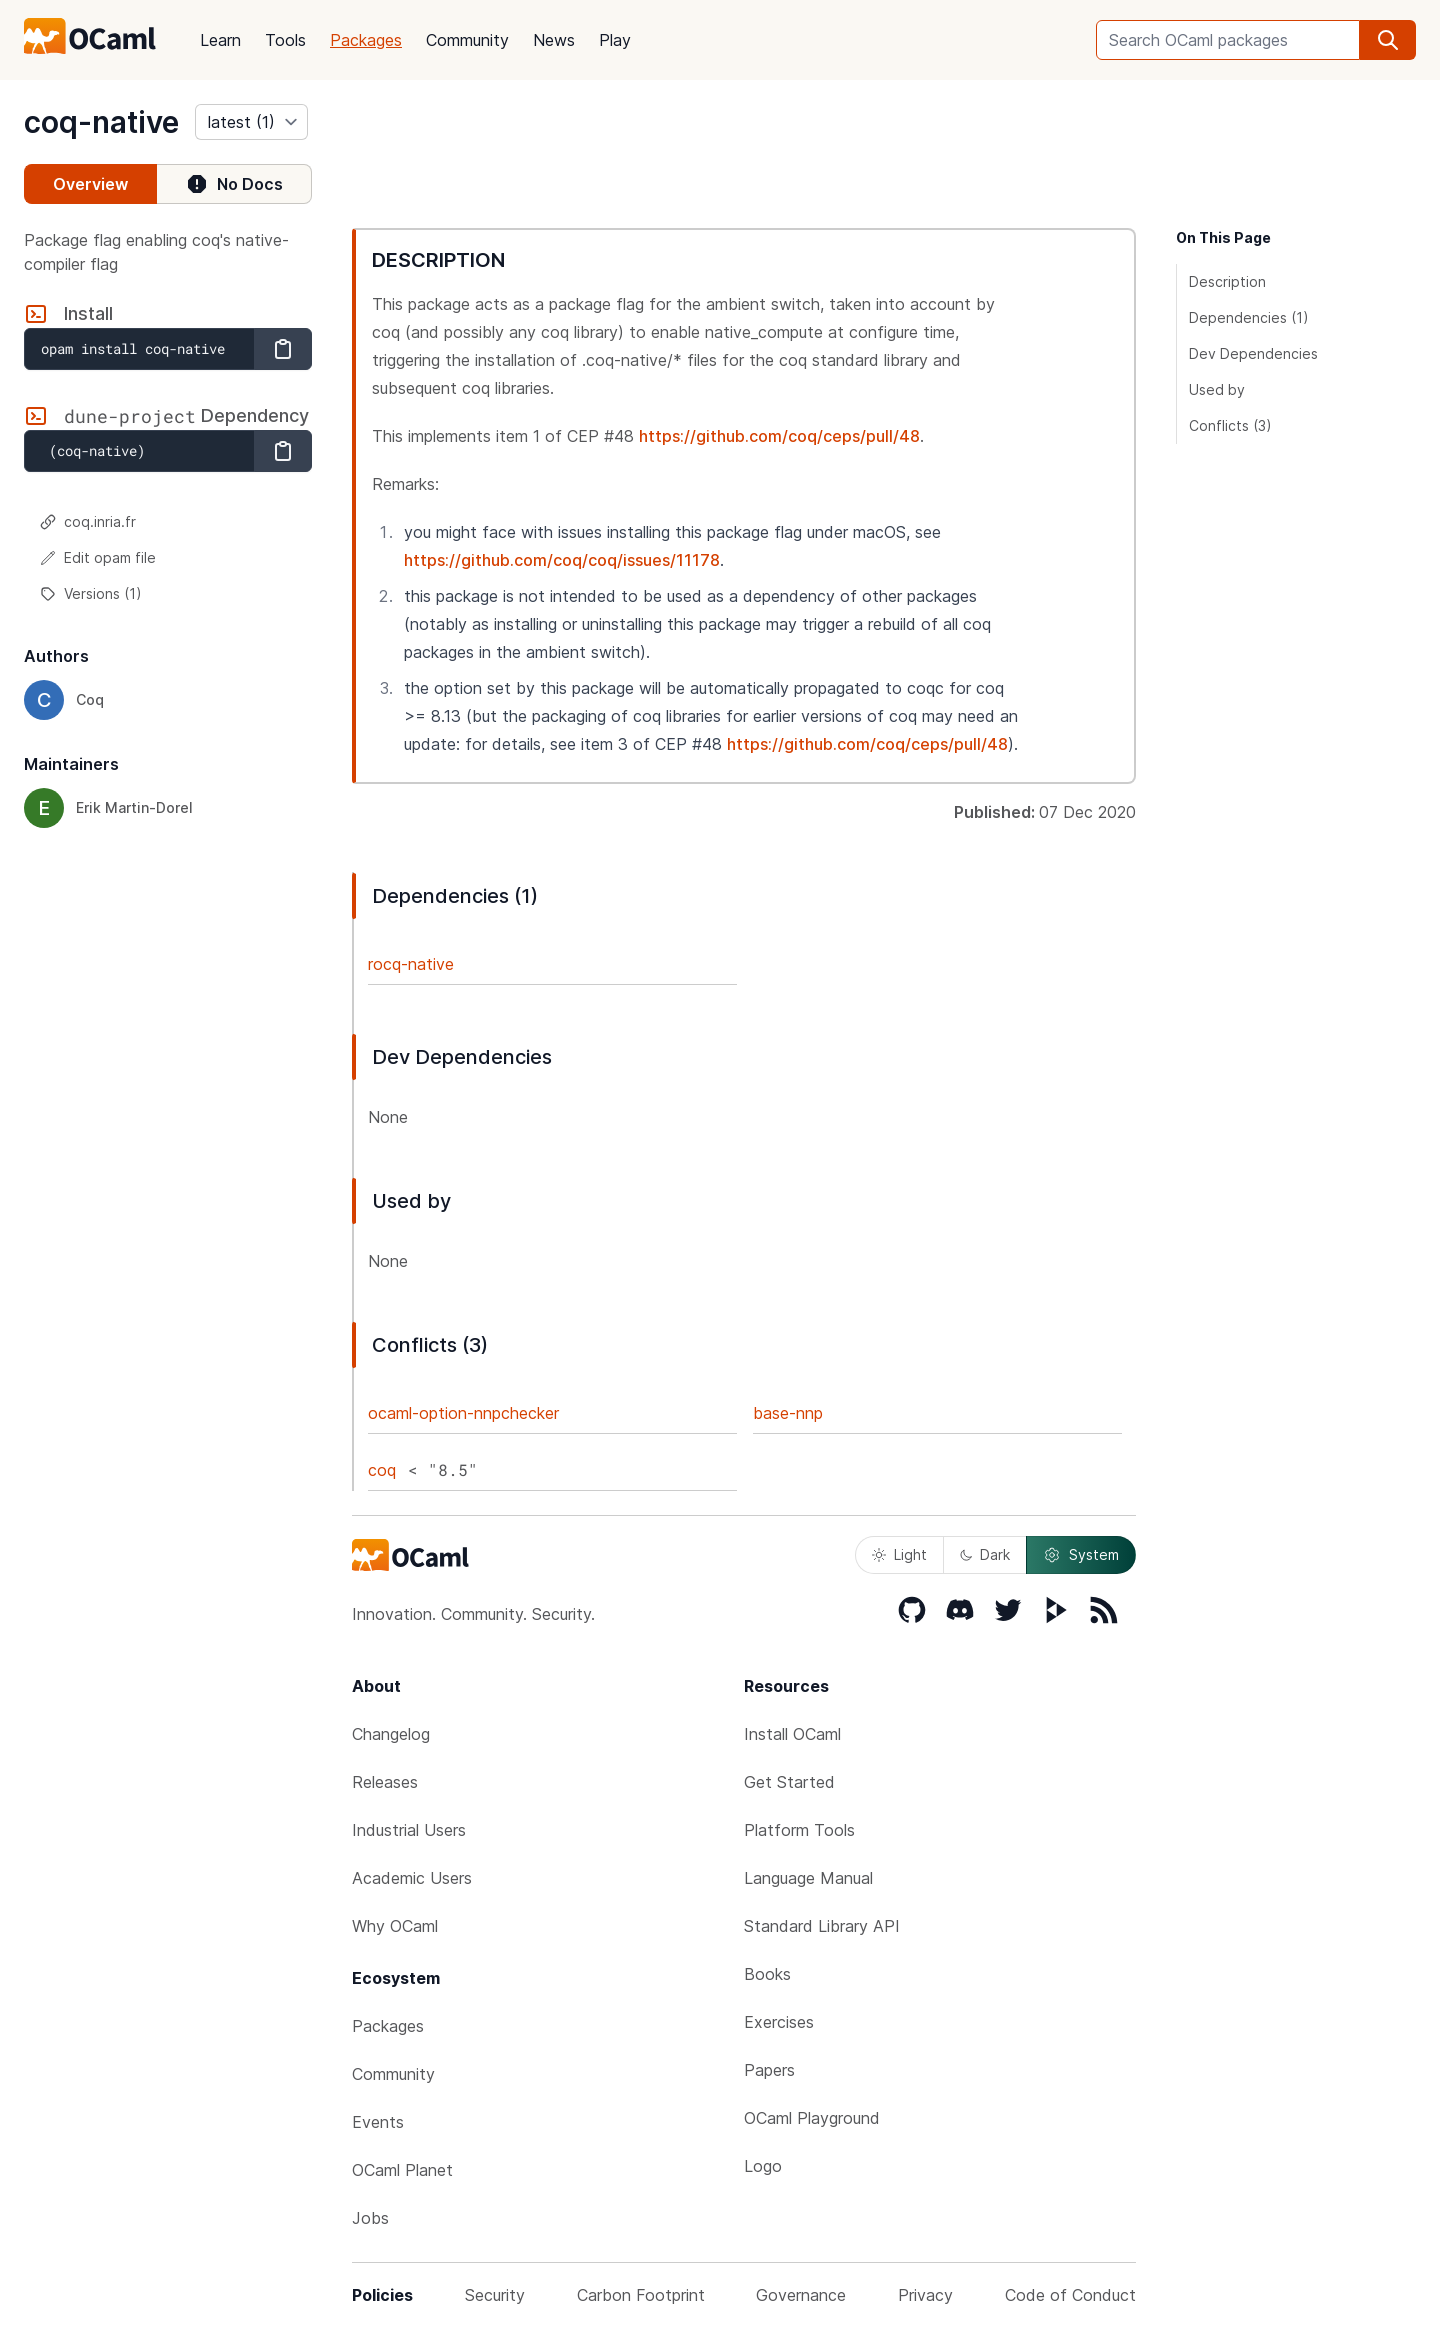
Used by (1217, 389)
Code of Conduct (1070, 2295)
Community (467, 40)
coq (382, 1470)
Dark (985, 1554)
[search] (1388, 40)
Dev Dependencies (1253, 353)
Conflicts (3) (1230, 425)
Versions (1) (91, 593)
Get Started (789, 1782)
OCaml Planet (402, 2170)
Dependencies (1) (1249, 317)
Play (615, 40)
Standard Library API (822, 1926)
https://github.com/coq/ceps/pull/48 (779, 436)
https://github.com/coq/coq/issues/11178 (562, 560)
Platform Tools (799, 1830)
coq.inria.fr (88, 521)
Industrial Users (409, 1830)
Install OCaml (792, 1734)
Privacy (925, 2295)
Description (1227, 281)
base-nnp (788, 1413)
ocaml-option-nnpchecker (463, 1413)
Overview (90, 184)
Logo (763, 2166)
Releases (385, 1782)
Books (767, 1974)
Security (495, 2295)
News (554, 40)
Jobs (370, 2218)
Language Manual (808, 1878)
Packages (366, 40)
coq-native (101, 122)
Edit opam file (98, 557)
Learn (220, 40)
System (1081, 1555)
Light (899, 1554)
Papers (769, 2070)
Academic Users (412, 1878)
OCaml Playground (812, 2118)
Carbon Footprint (641, 2295)
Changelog (391, 1734)
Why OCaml (395, 1926)
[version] (251, 122)
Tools (285, 40)
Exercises (779, 2022)
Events (378, 2122)
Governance (801, 2295)
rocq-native (411, 964)
